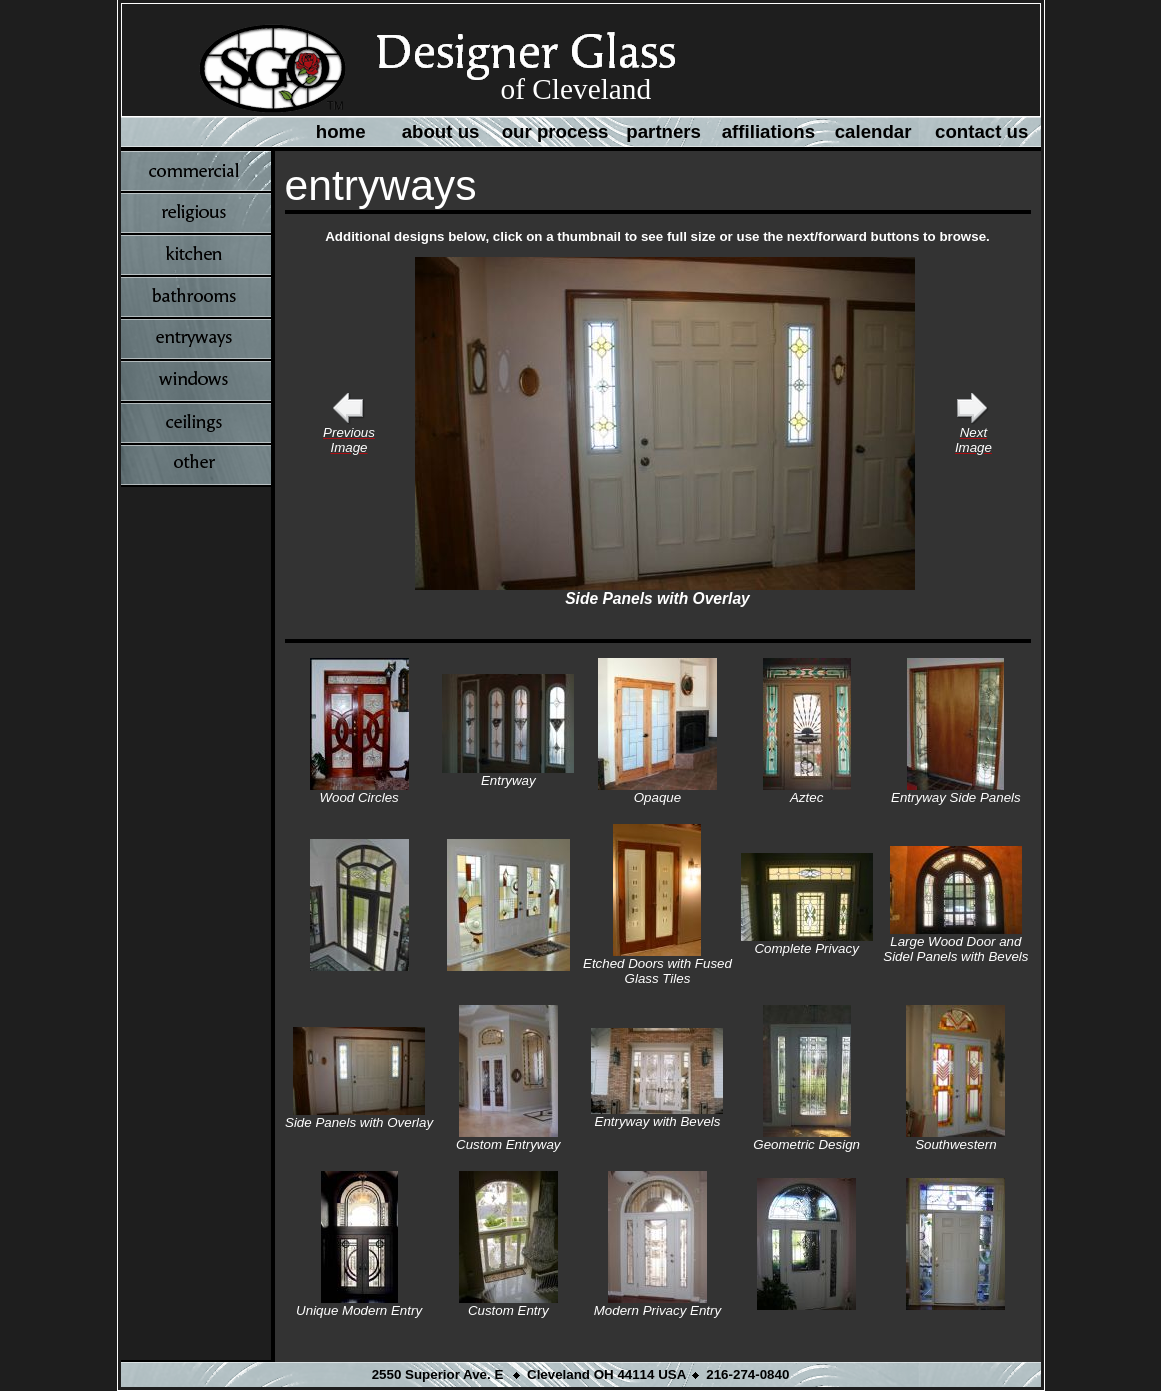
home (341, 131)
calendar (873, 131)
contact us (981, 131)
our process (555, 131)
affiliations (768, 131)
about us (441, 131)
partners (663, 131)
